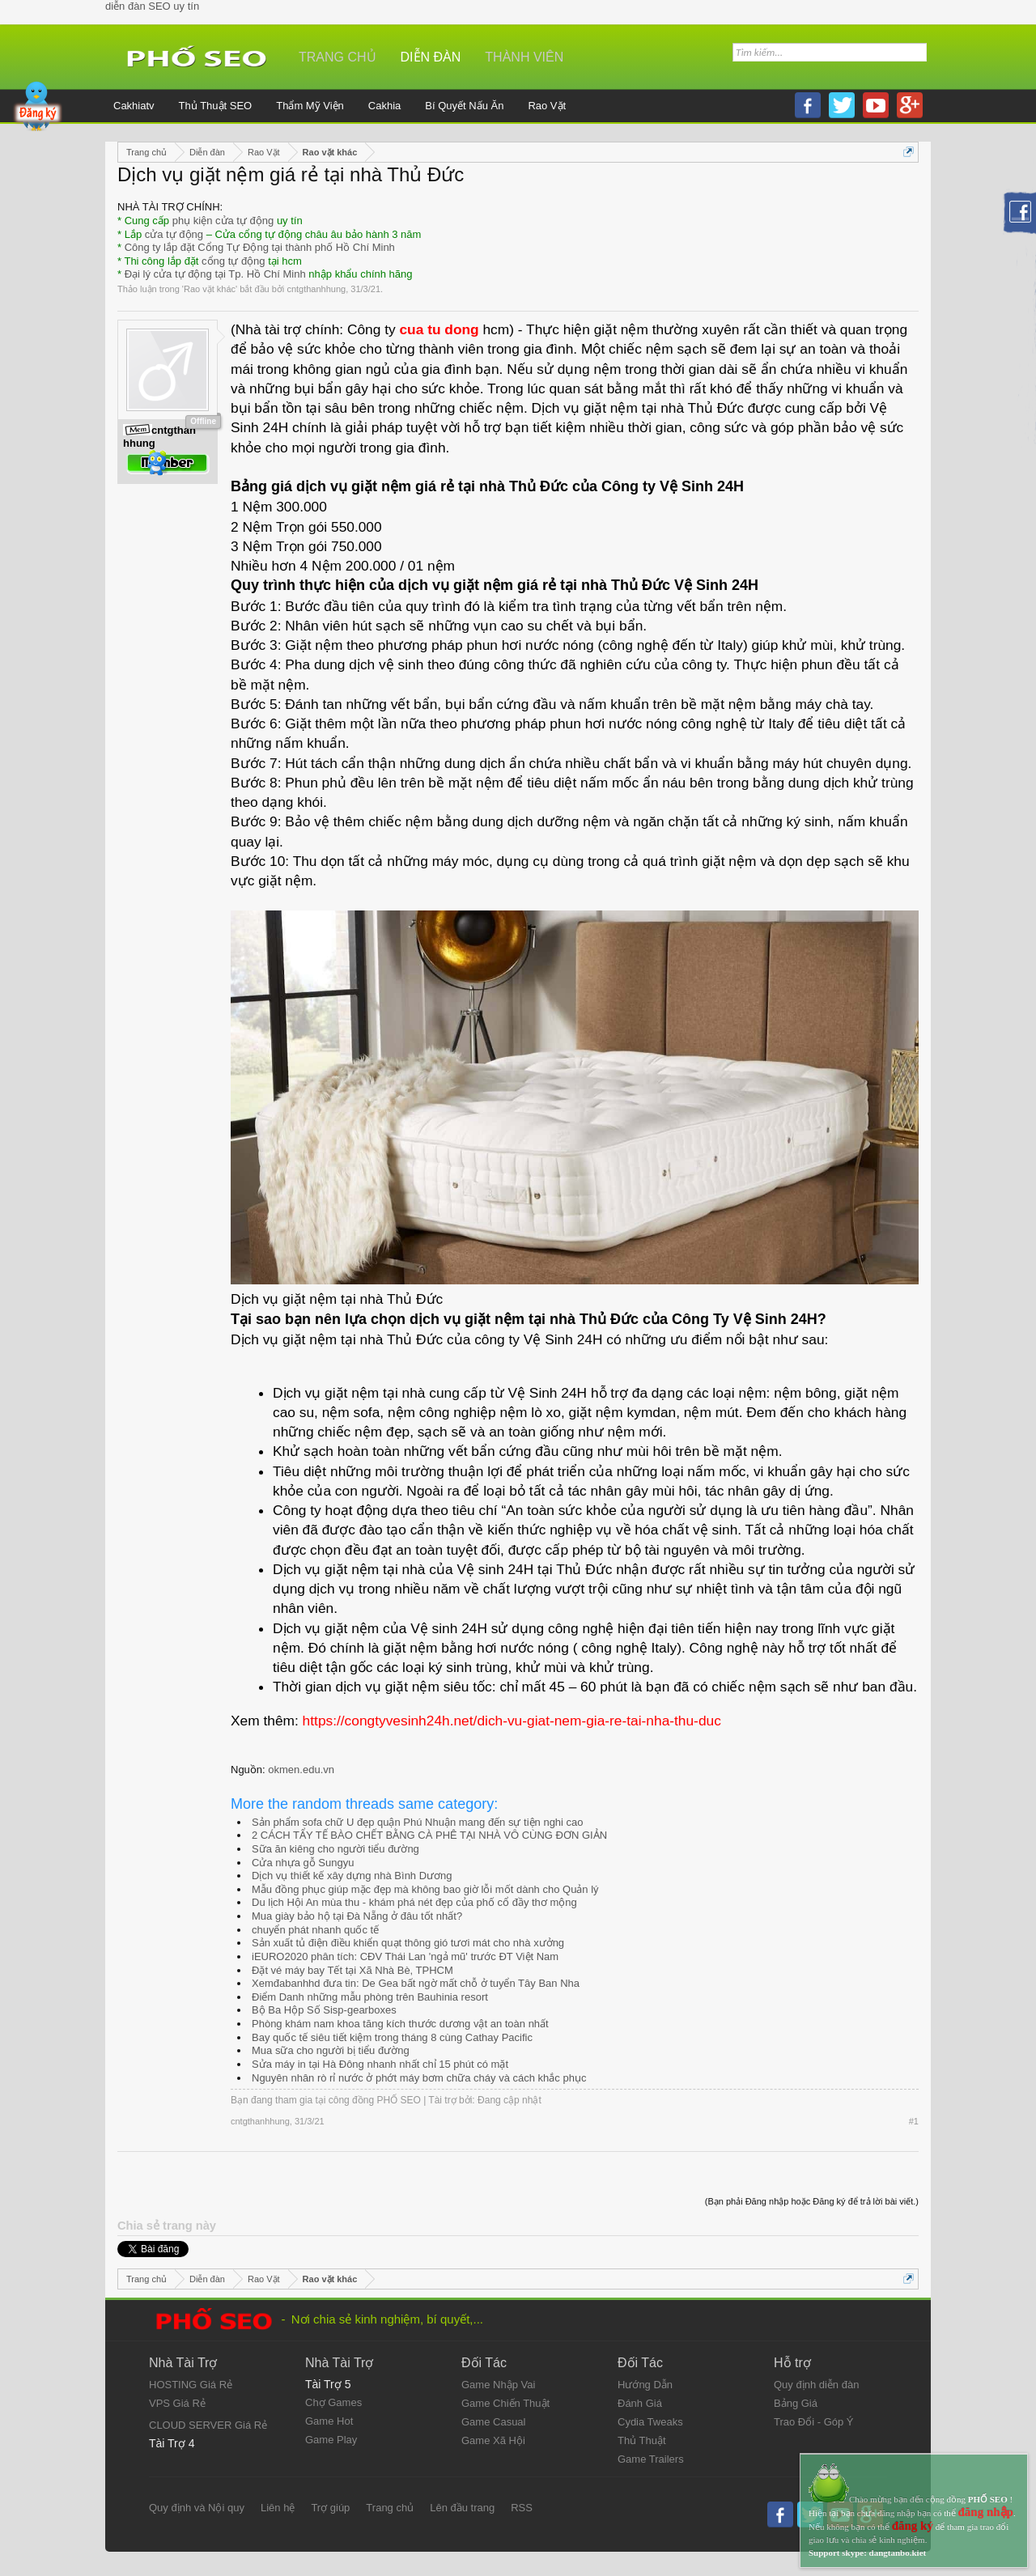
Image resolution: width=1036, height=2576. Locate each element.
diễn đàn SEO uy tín (152, 6)
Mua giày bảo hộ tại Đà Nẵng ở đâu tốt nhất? (357, 1916)
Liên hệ (278, 2508)
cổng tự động (233, 261)
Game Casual (493, 2422)
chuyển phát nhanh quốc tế (315, 1930)
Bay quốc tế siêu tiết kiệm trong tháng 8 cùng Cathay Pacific (392, 2037)
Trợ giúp (330, 2508)
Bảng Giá (795, 2403)
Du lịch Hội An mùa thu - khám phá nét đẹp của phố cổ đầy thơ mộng (414, 1902)
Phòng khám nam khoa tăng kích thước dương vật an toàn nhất (400, 2024)
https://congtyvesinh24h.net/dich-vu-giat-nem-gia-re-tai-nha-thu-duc (512, 1720)
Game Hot (329, 2421)
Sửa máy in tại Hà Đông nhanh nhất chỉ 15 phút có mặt (380, 2064)
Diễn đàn (431, 57)
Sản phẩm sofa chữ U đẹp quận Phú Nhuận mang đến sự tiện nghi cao (418, 1822)
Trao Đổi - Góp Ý (814, 2422)
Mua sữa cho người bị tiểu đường (331, 2050)
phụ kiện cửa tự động (223, 220)
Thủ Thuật (642, 2440)
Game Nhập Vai (498, 2385)
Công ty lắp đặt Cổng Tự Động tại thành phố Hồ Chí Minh (260, 247)
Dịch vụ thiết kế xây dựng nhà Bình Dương (352, 1875)
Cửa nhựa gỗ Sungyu (303, 1863)
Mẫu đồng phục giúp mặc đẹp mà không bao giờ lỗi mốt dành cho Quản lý (425, 1889)
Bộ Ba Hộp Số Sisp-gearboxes (324, 2010)
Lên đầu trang (462, 2508)
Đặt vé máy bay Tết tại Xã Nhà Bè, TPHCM (352, 1970)
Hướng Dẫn (645, 2385)
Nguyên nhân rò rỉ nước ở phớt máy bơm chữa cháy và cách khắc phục (419, 2078)
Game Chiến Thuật (505, 2403)
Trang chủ (337, 57)
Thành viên (524, 57)
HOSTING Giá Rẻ (190, 2385)
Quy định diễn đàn (816, 2385)
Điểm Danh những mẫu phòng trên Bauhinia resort (370, 1997)
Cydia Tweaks (650, 2422)
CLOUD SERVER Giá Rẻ (208, 2425)
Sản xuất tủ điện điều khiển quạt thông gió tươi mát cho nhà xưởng (408, 1943)
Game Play (331, 2440)
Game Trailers (651, 2459)
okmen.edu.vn (301, 1769)
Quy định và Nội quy (196, 2508)
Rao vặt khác (210, 289)
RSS (522, 2508)
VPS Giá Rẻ (177, 2403)
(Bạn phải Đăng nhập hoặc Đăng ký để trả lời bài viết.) (812, 2201)
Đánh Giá (640, 2403)
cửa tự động (174, 234)
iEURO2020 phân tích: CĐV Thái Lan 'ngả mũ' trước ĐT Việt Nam (405, 1956)
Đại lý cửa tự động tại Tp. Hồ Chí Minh (215, 274)
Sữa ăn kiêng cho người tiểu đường (335, 1849)
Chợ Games (333, 2402)
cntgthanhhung (316, 289)
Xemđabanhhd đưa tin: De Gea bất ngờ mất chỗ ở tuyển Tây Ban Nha (416, 1983)
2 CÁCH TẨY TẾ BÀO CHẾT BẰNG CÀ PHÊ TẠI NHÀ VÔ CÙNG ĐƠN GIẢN (429, 1835)
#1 (914, 2121)
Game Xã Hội (493, 2440)
